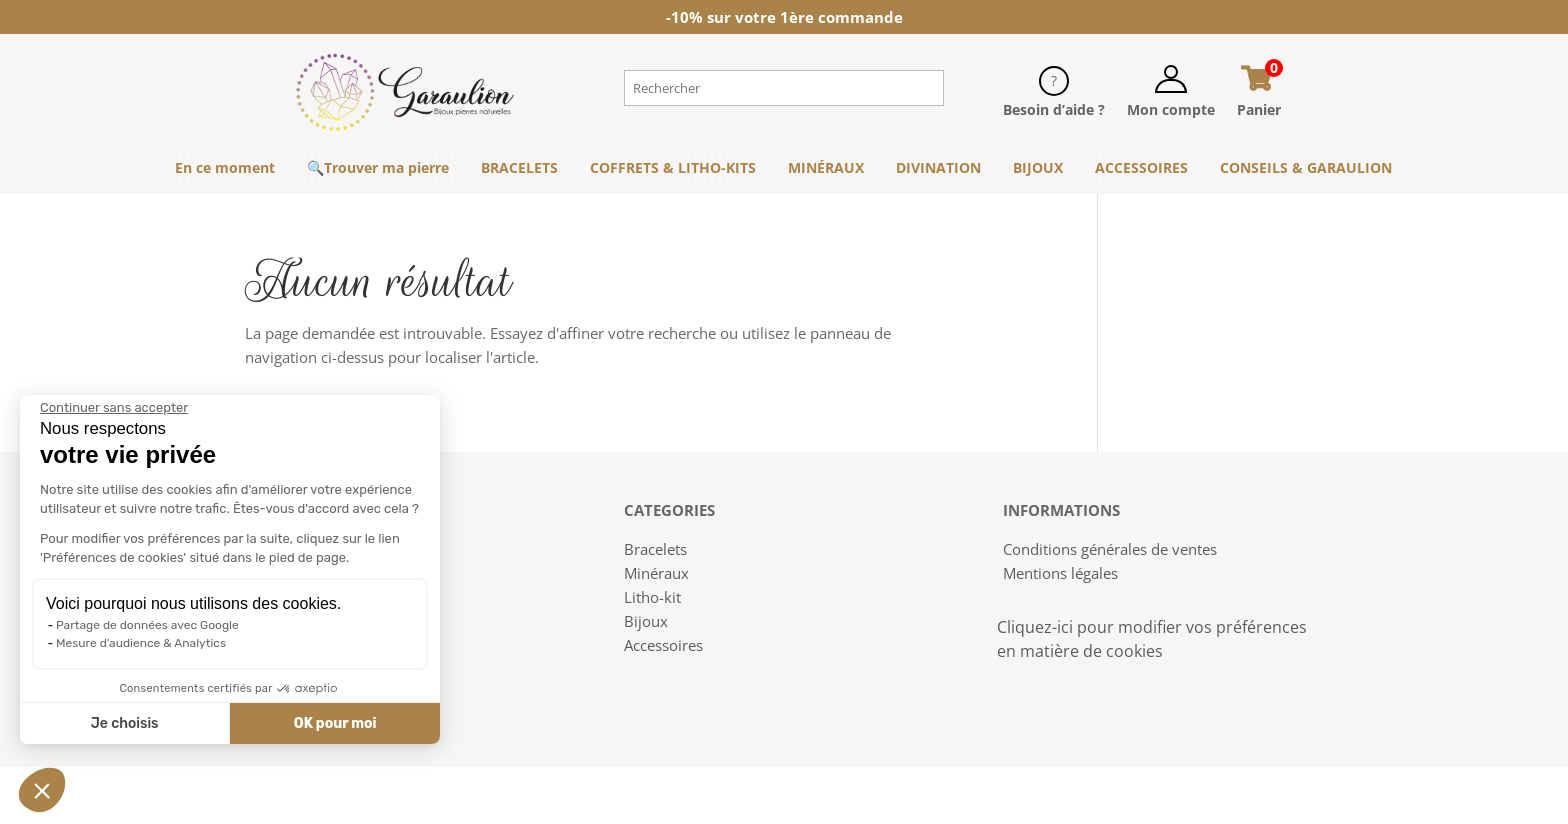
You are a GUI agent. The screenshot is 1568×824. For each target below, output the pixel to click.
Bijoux (646, 621)
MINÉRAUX (826, 167)
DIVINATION (938, 167)
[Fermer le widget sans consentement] (114, 408)
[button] (42, 790)
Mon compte (1171, 109)
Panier (1259, 109)
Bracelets (655, 549)
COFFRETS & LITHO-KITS (673, 167)
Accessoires (663, 645)
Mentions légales (1060, 573)
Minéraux (656, 573)
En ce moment (225, 167)
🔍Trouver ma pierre (378, 167)
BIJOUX (1038, 167)
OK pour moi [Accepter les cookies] (335, 723)
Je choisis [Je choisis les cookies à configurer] (125, 723)
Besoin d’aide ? (1054, 109)
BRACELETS (519, 167)
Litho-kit (652, 597)
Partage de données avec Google (147, 625)
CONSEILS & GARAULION (1306, 167)
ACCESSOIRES (1141, 167)
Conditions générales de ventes (1110, 549)
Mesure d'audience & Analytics (141, 643)
